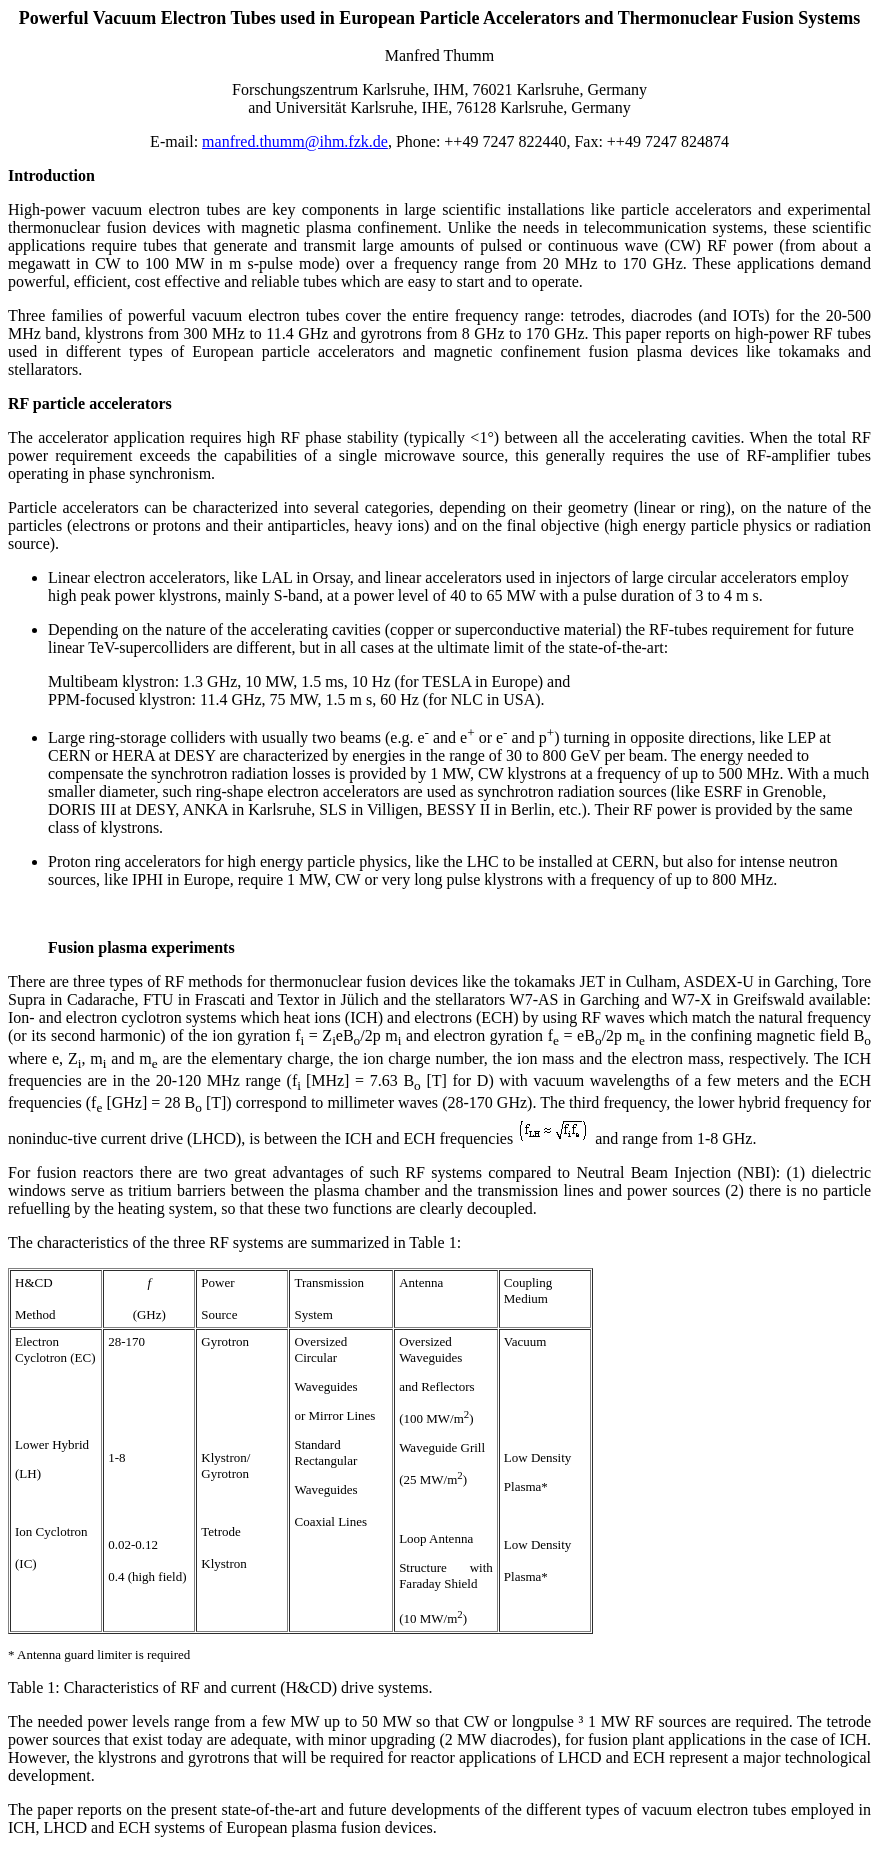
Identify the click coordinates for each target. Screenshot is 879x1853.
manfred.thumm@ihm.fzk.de (295, 141)
